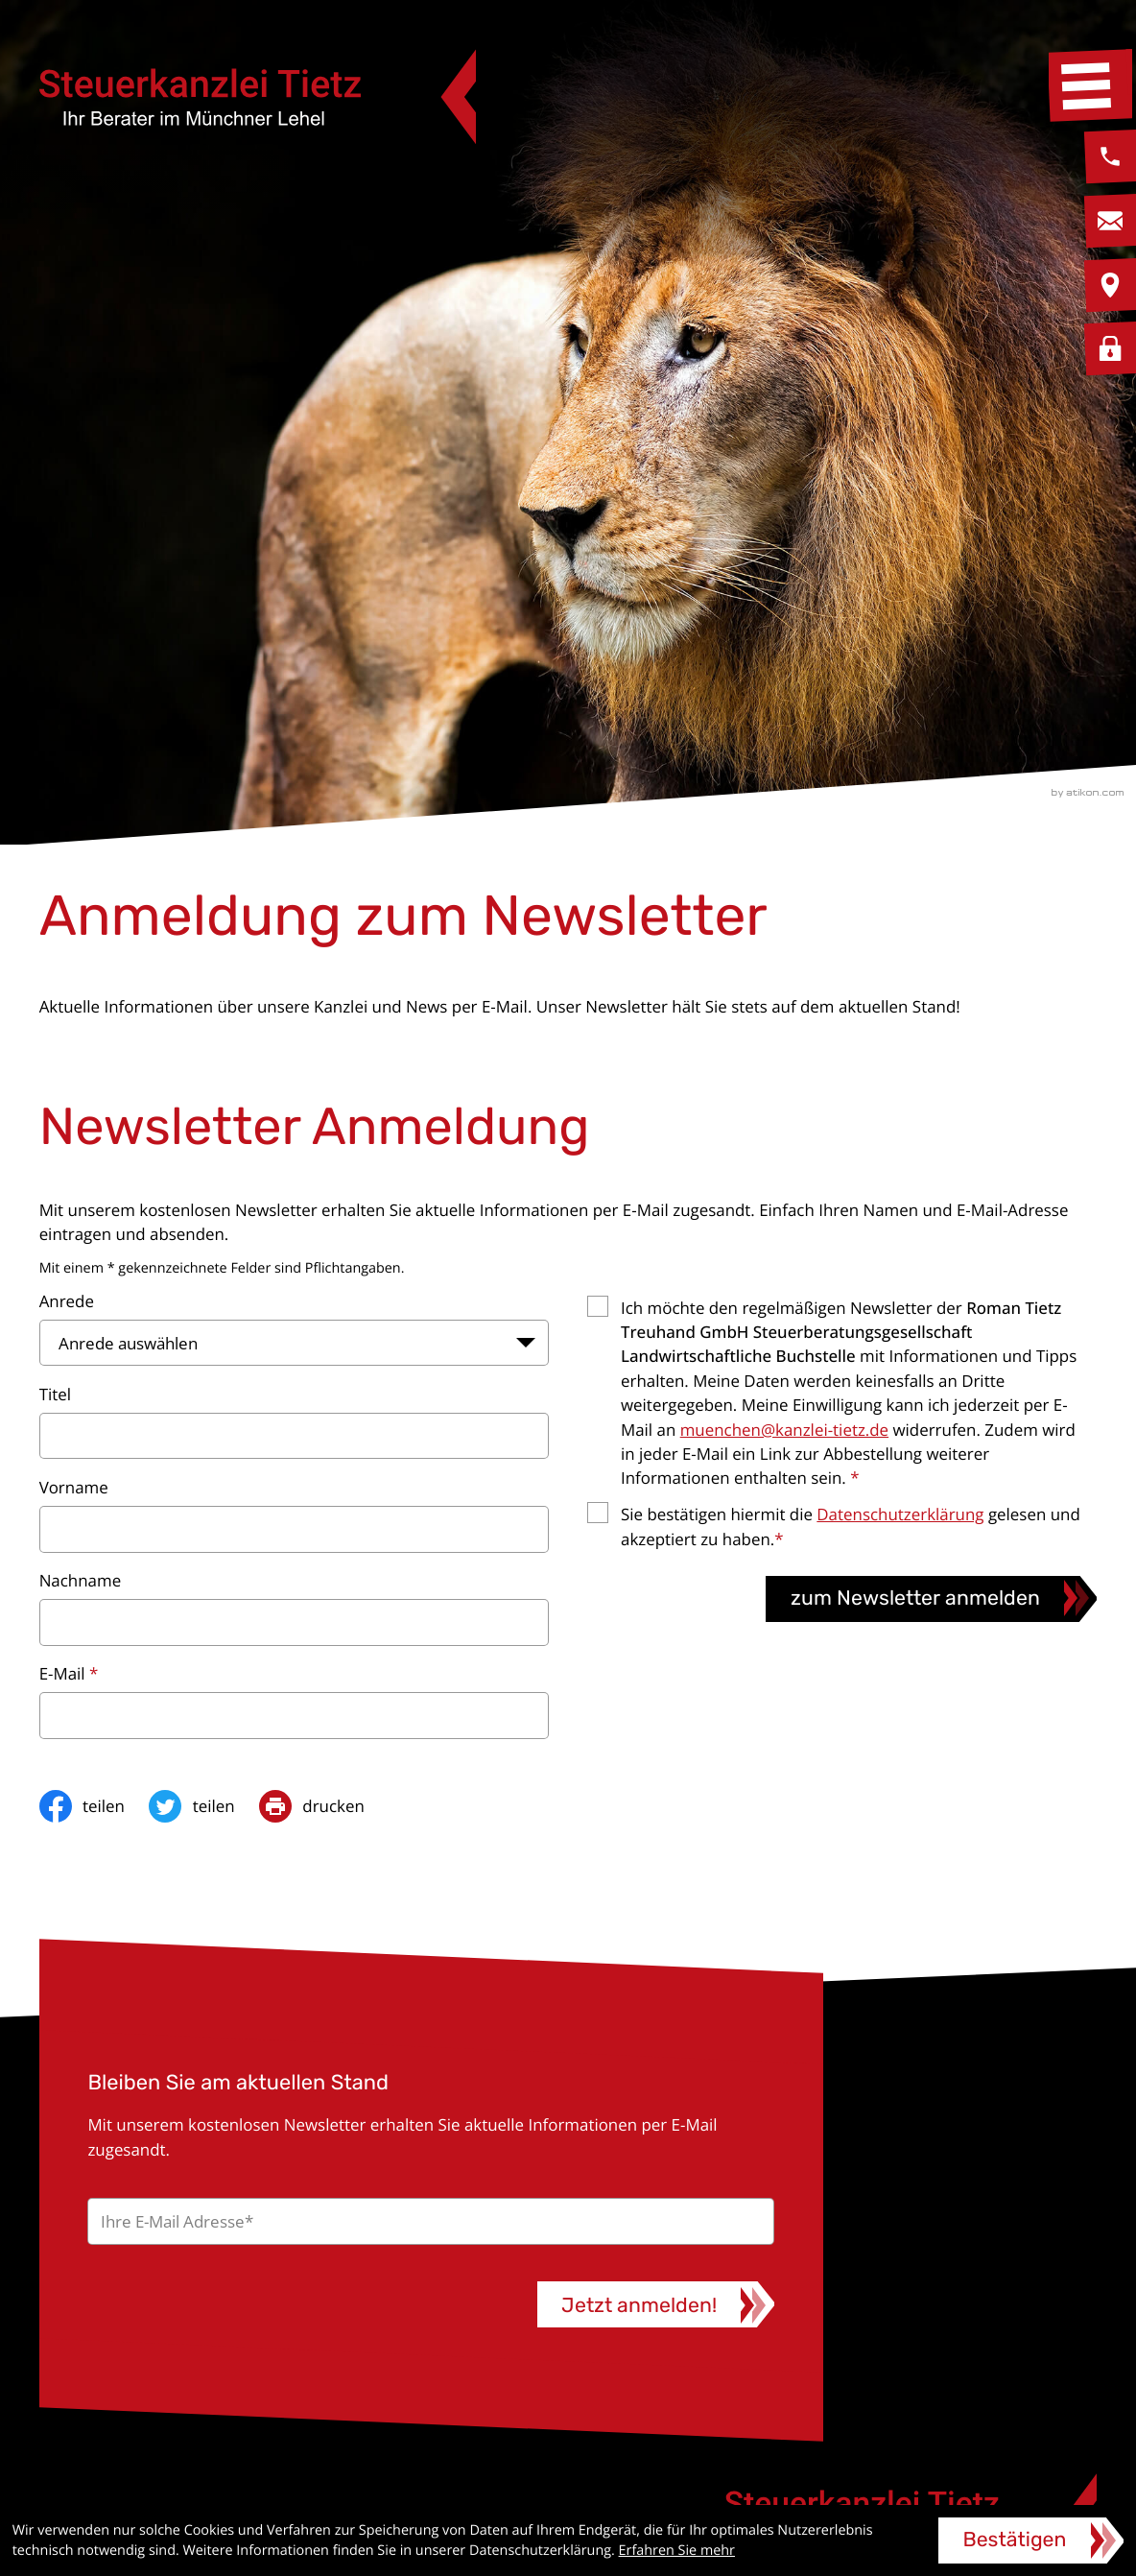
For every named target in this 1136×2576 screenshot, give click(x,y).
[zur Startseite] (257, 97)
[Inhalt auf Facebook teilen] (94, 1806)
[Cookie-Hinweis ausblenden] (1031, 2540)
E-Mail (69, 1673)
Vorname (73, 1487)
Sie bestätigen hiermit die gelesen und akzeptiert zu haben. (850, 1526)
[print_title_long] (324, 1806)
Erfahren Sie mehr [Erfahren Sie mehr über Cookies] (677, 2550)
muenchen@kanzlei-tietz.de (784, 1430)
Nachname (80, 1580)
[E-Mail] (430, 2221)
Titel (55, 1394)
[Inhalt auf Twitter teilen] (204, 1806)
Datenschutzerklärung (899, 1514)
